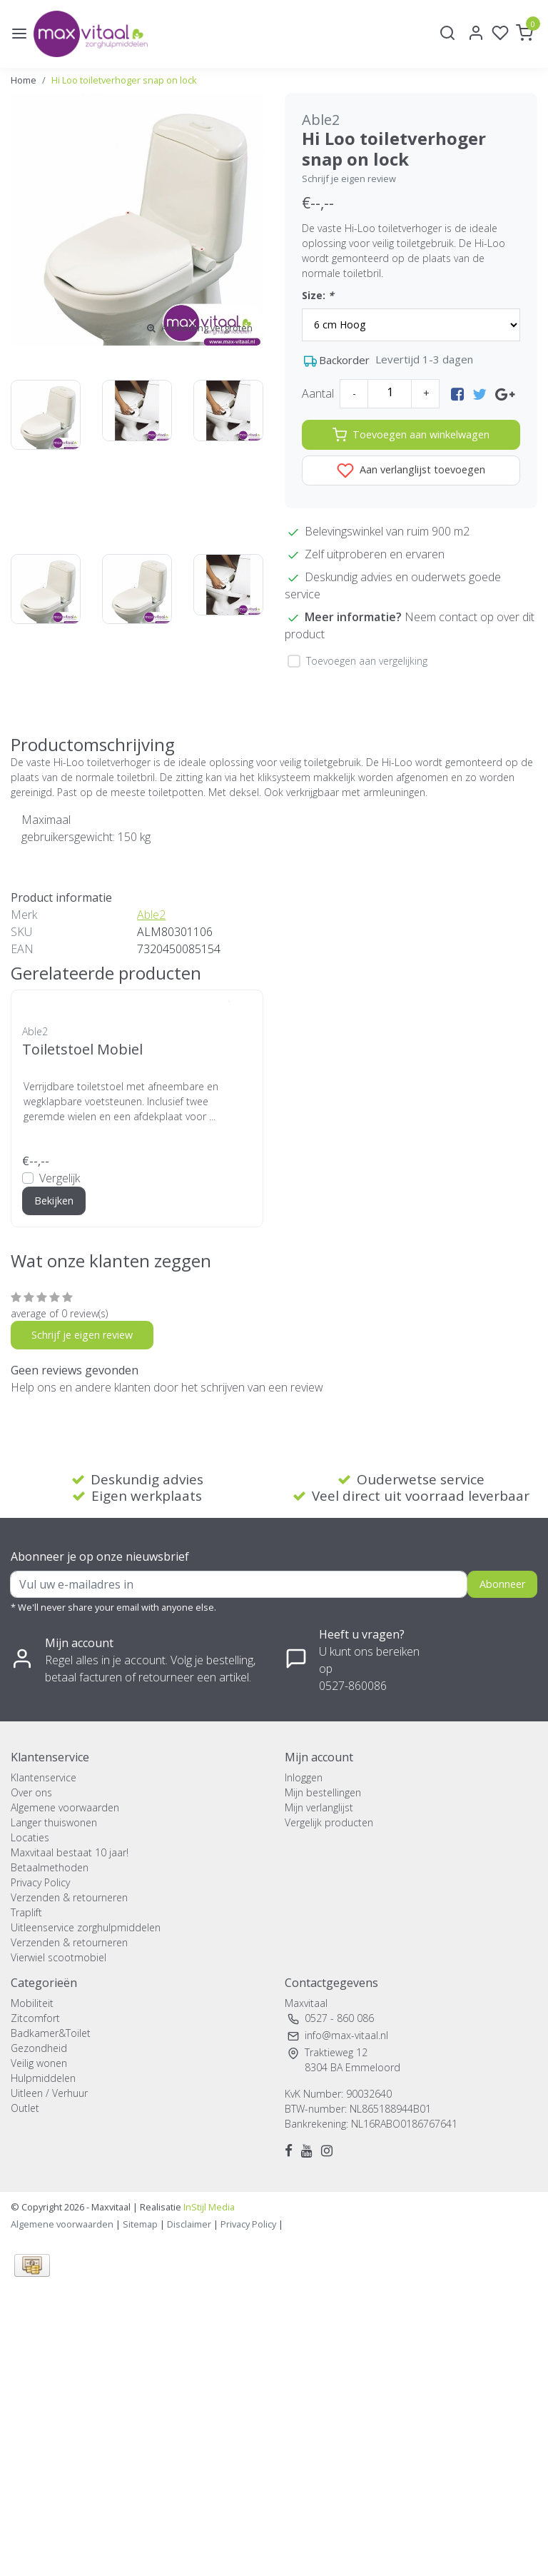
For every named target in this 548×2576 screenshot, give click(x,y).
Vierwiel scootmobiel (58, 1957)
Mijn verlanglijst (319, 1807)
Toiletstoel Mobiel (82, 1049)
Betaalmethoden (49, 1867)
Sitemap (140, 2224)
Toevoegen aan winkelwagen (411, 434)
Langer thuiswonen (54, 1822)
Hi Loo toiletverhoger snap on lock (124, 80)
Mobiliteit (32, 2003)
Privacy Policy (40, 1882)
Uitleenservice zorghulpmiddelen (86, 1927)
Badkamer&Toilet (51, 2033)
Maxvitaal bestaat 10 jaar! (69, 1852)
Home (23, 80)
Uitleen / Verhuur (49, 2093)
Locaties (30, 1837)
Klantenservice (43, 1777)
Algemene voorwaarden (65, 1807)
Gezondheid (39, 2048)
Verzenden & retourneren (69, 1897)
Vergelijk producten (329, 1822)
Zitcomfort (35, 2018)
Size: (318, 295)
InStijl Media (208, 2206)
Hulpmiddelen (43, 2078)
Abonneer (502, 1584)
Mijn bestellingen (323, 1792)
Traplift (26, 1912)
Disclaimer (189, 2224)
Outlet (25, 2108)
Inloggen (304, 1777)
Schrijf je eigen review (349, 178)
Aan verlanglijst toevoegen (411, 470)
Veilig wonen (39, 2063)
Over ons (31, 1792)
